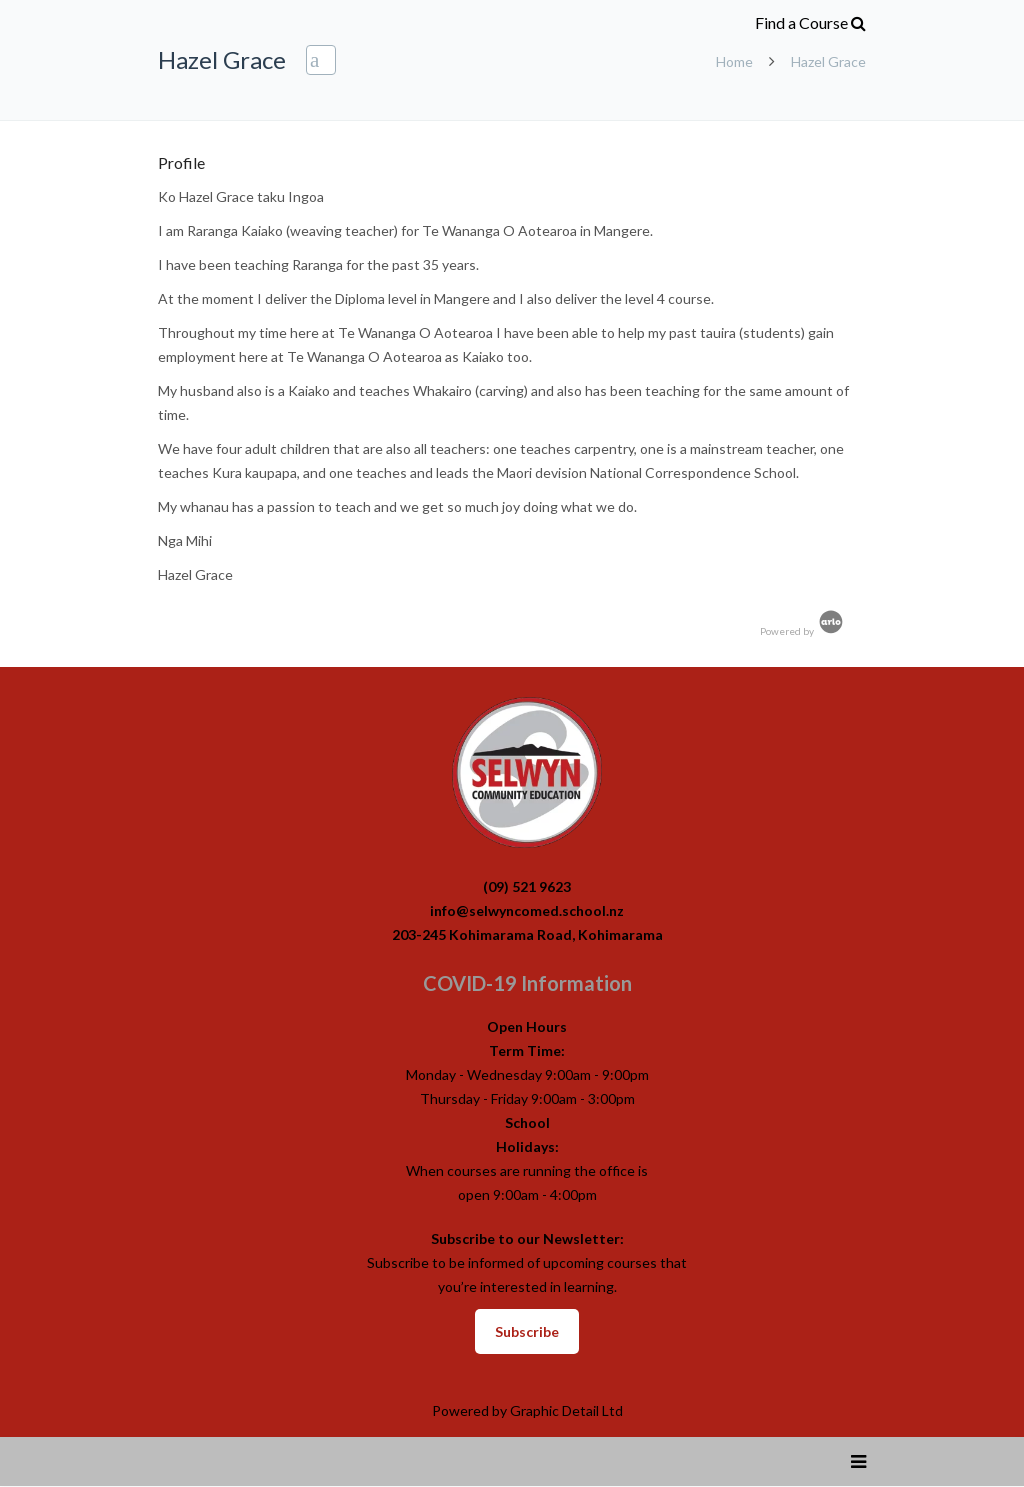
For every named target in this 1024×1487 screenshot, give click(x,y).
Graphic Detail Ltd (566, 1410)
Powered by (803, 631)
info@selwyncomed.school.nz (527, 910)
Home (734, 61)
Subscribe (527, 1331)
